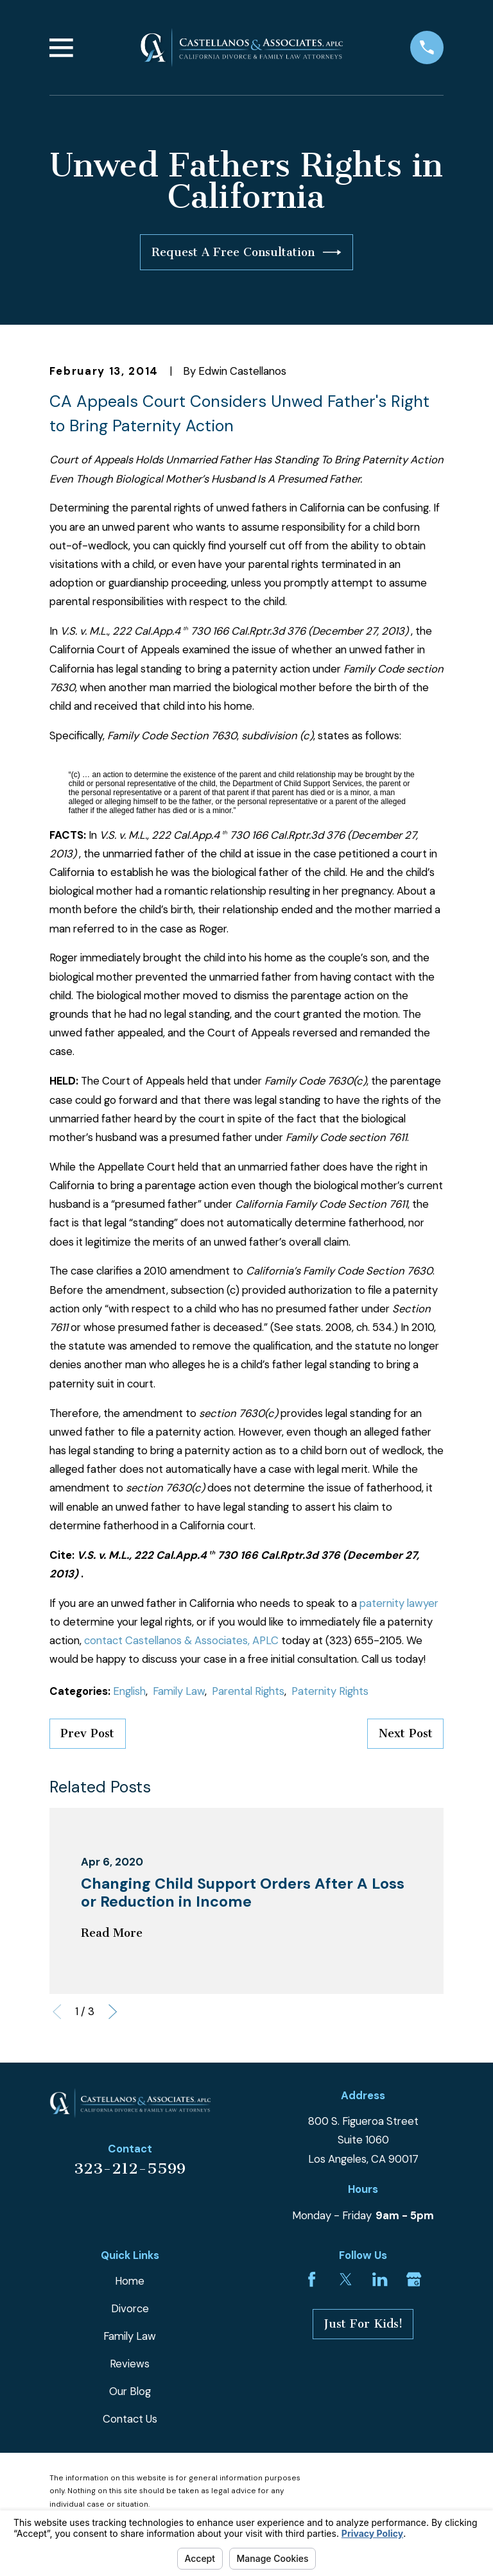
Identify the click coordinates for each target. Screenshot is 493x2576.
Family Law (179, 1691)
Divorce (130, 2308)
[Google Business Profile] (413, 2279)
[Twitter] (345, 2279)
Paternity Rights (329, 1691)
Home (129, 2281)
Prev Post (87, 1733)
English (129, 1691)
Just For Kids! (363, 2324)
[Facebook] (311, 2279)
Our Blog (130, 2391)
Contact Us (130, 2419)
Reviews (130, 2364)
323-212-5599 (130, 2168)
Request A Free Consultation (246, 252)
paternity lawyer (398, 1603)
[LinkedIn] (379, 2279)
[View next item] (112, 2011)
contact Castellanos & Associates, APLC (181, 1640)
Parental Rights (248, 1691)
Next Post (406, 1733)
